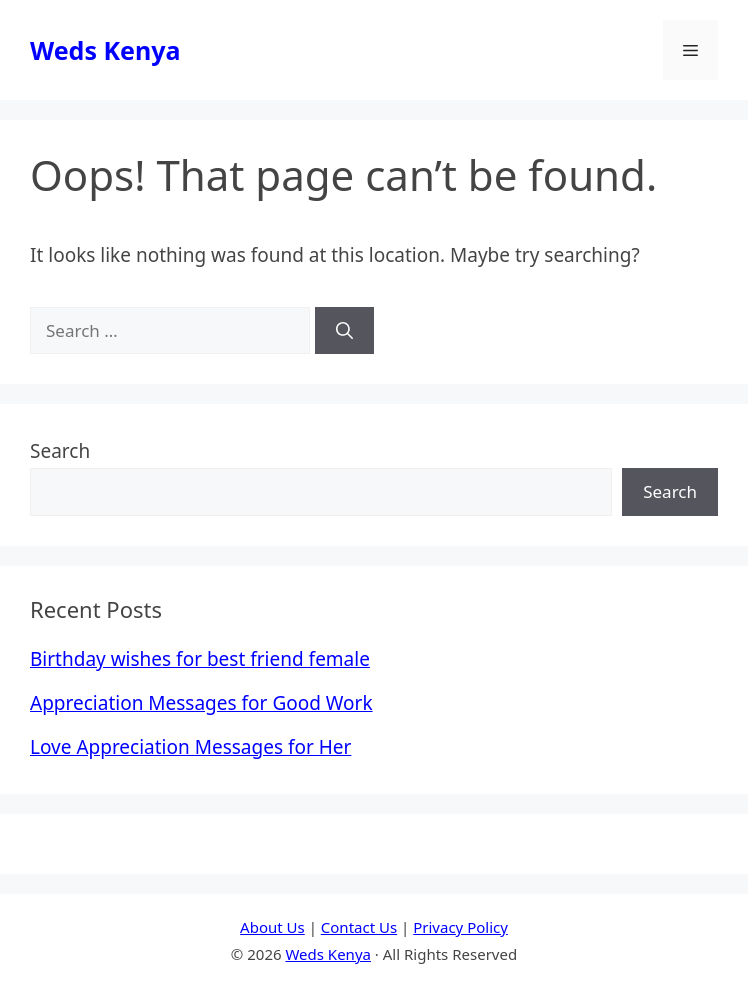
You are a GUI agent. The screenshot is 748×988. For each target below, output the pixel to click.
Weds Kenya (105, 50)
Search (60, 451)
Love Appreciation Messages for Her (190, 747)
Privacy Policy (460, 927)
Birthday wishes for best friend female (200, 659)
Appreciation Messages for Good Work (201, 703)
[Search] (344, 331)
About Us (272, 927)
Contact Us (359, 927)
